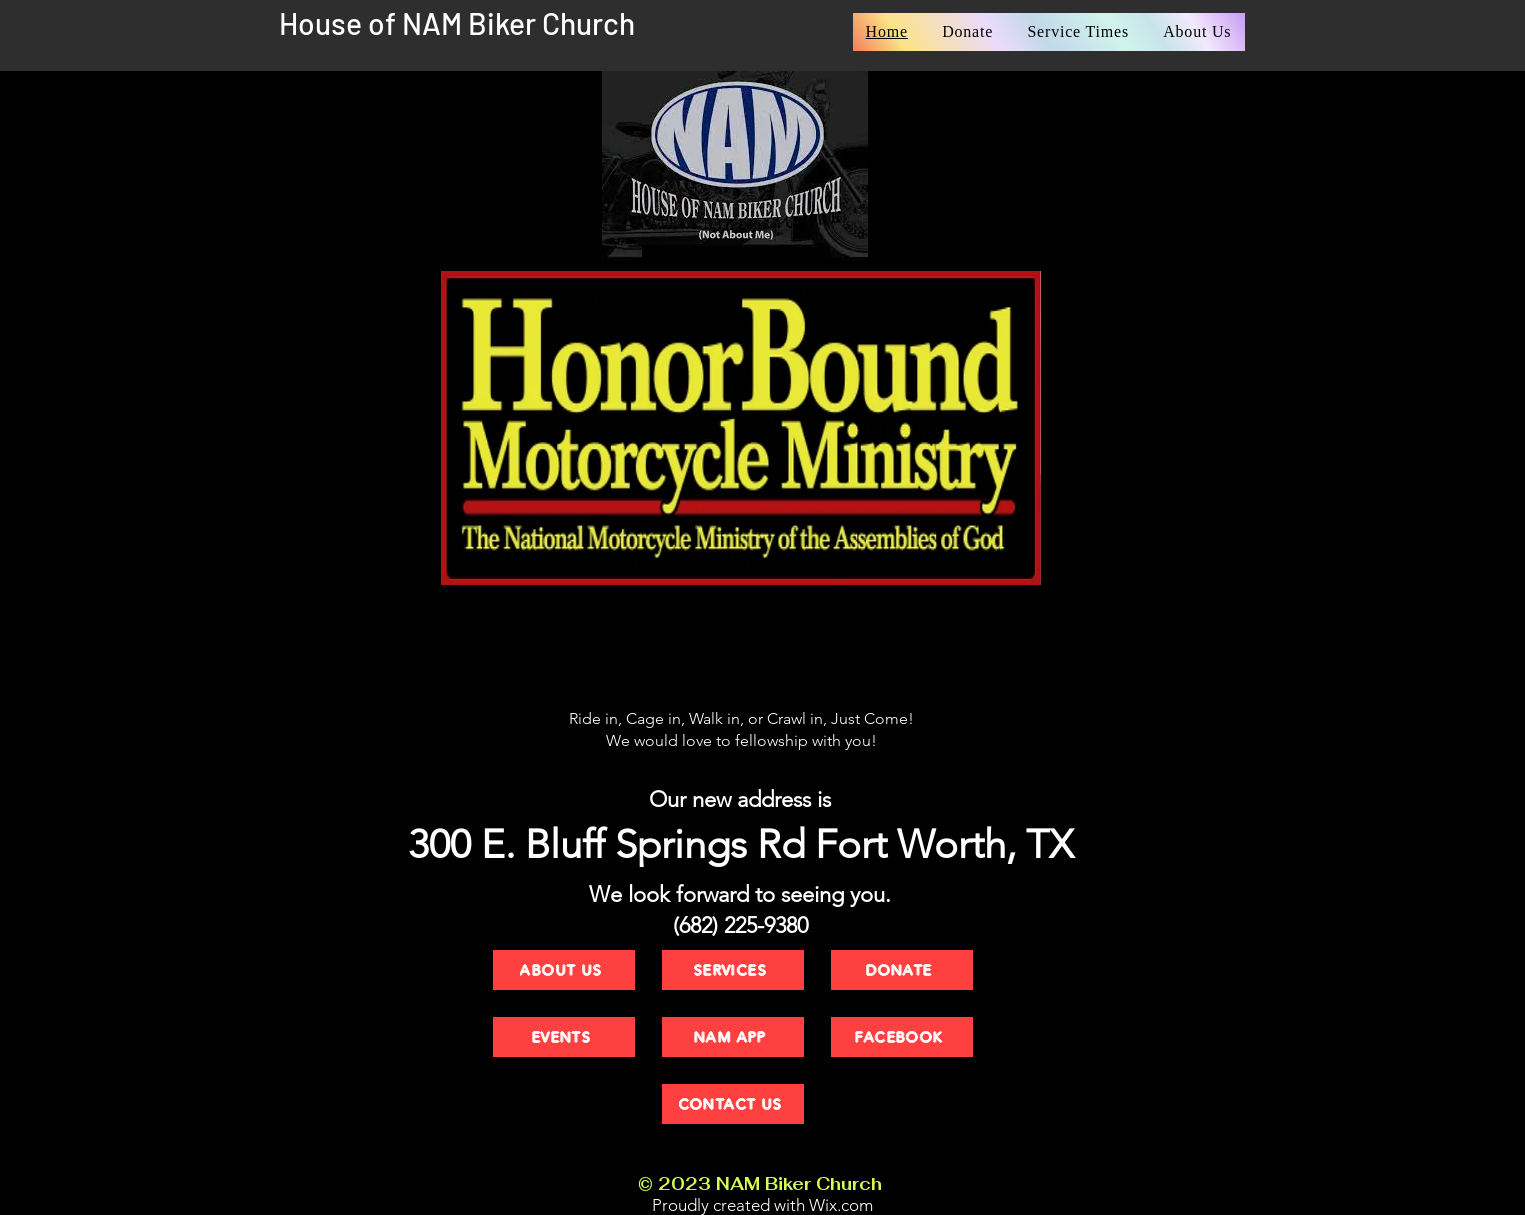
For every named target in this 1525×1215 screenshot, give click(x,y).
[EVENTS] (564, 1037)
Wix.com (841, 1205)
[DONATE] (902, 970)
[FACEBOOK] (902, 1037)
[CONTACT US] (733, 1104)
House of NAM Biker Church (457, 23)
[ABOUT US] (564, 970)
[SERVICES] (733, 970)
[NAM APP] (733, 1037)
